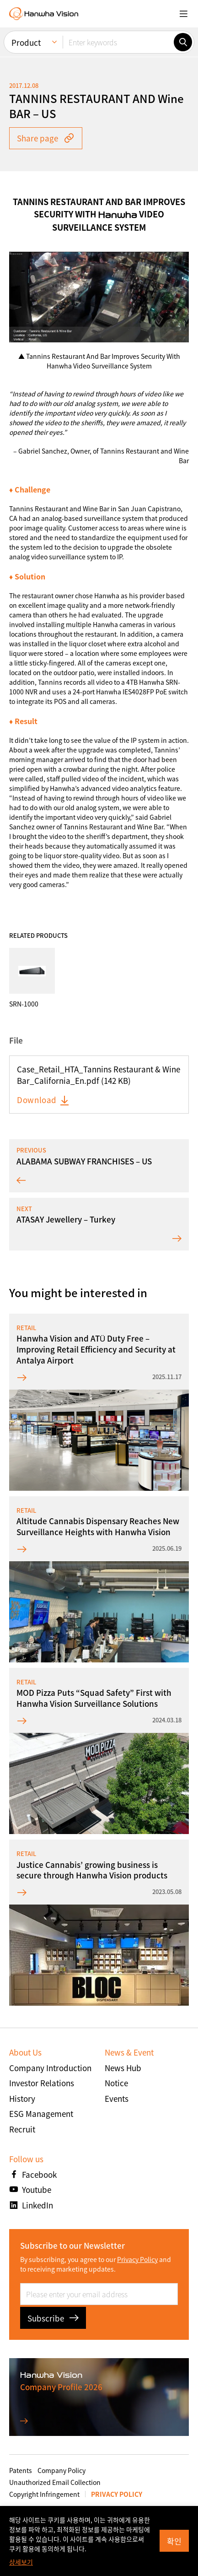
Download (43, 1099)
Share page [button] (46, 138)
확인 (174, 2541)
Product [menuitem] (26, 42)
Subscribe (53, 2318)
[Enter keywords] (118, 42)
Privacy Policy (137, 2259)
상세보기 (21, 2561)
